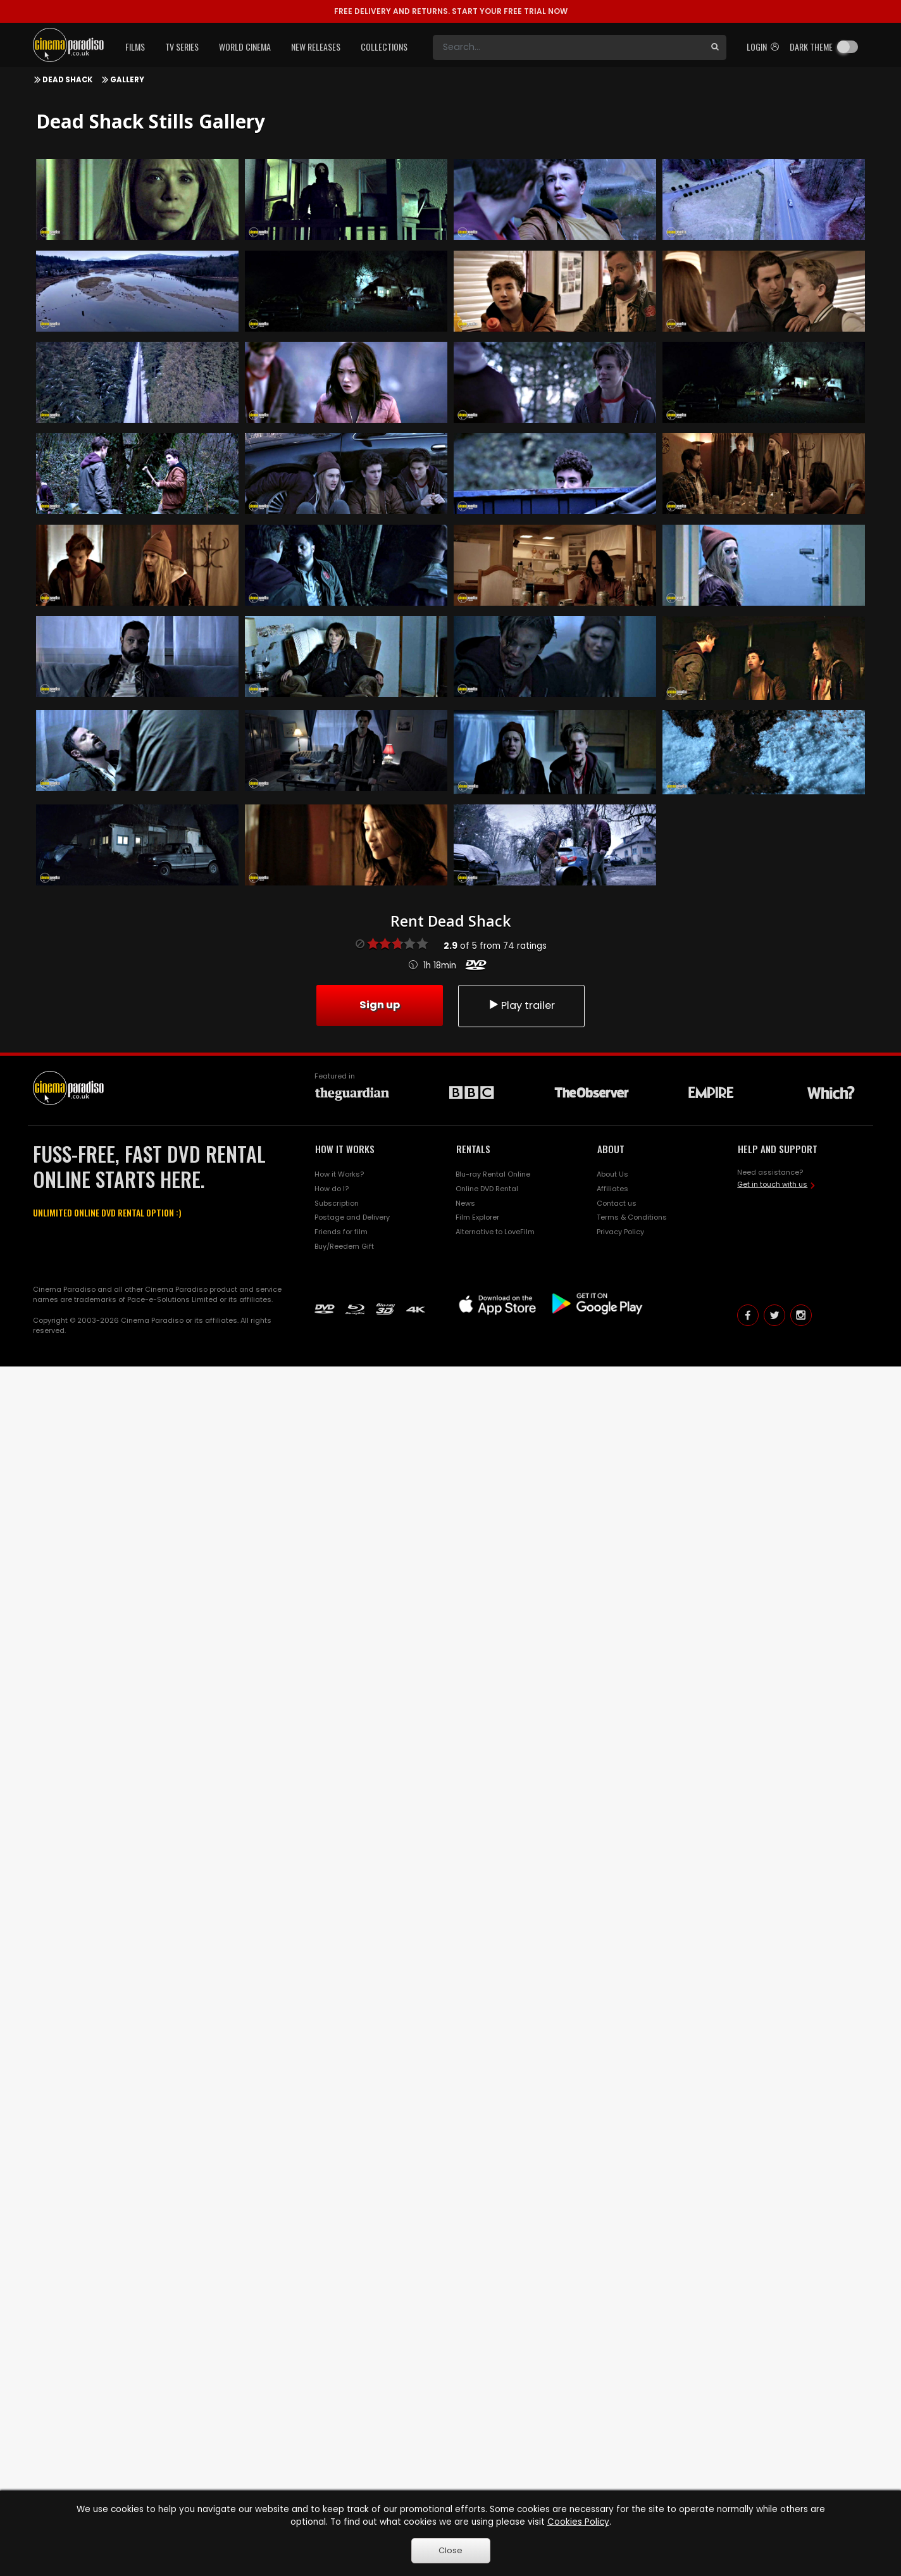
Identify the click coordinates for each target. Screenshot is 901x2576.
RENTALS (473, 1149)
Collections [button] (384, 46)
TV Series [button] (182, 46)
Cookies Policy (578, 2522)
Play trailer (521, 1005)
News (465, 1203)
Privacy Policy (620, 1232)
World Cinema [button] (245, 46)
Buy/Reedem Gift (344, 1246)
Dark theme (811, 46)
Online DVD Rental (487, 1189)
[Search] (568, 47)
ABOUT (610, 1149)
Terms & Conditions (632, 1217)
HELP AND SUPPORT (777, 1149)
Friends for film (341, 1232)
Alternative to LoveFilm (495, 1232)
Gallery (127, 80)
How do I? (331, 1189)
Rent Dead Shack (450, 921)
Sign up (379, 1004)
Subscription (336, 1203)
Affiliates (612, 1189)
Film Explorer (477, 1217)
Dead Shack (67, 80)
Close (450, 2550)
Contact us (617, 1203)
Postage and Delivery (352, 1217)
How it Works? (339, 1174)
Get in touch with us (772, 1184)
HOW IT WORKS (345, 1149)
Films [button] (135, 46)
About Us (612, 1174)
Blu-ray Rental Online (493, 1174)
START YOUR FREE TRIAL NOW (451, 11)
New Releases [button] (315, 46)
